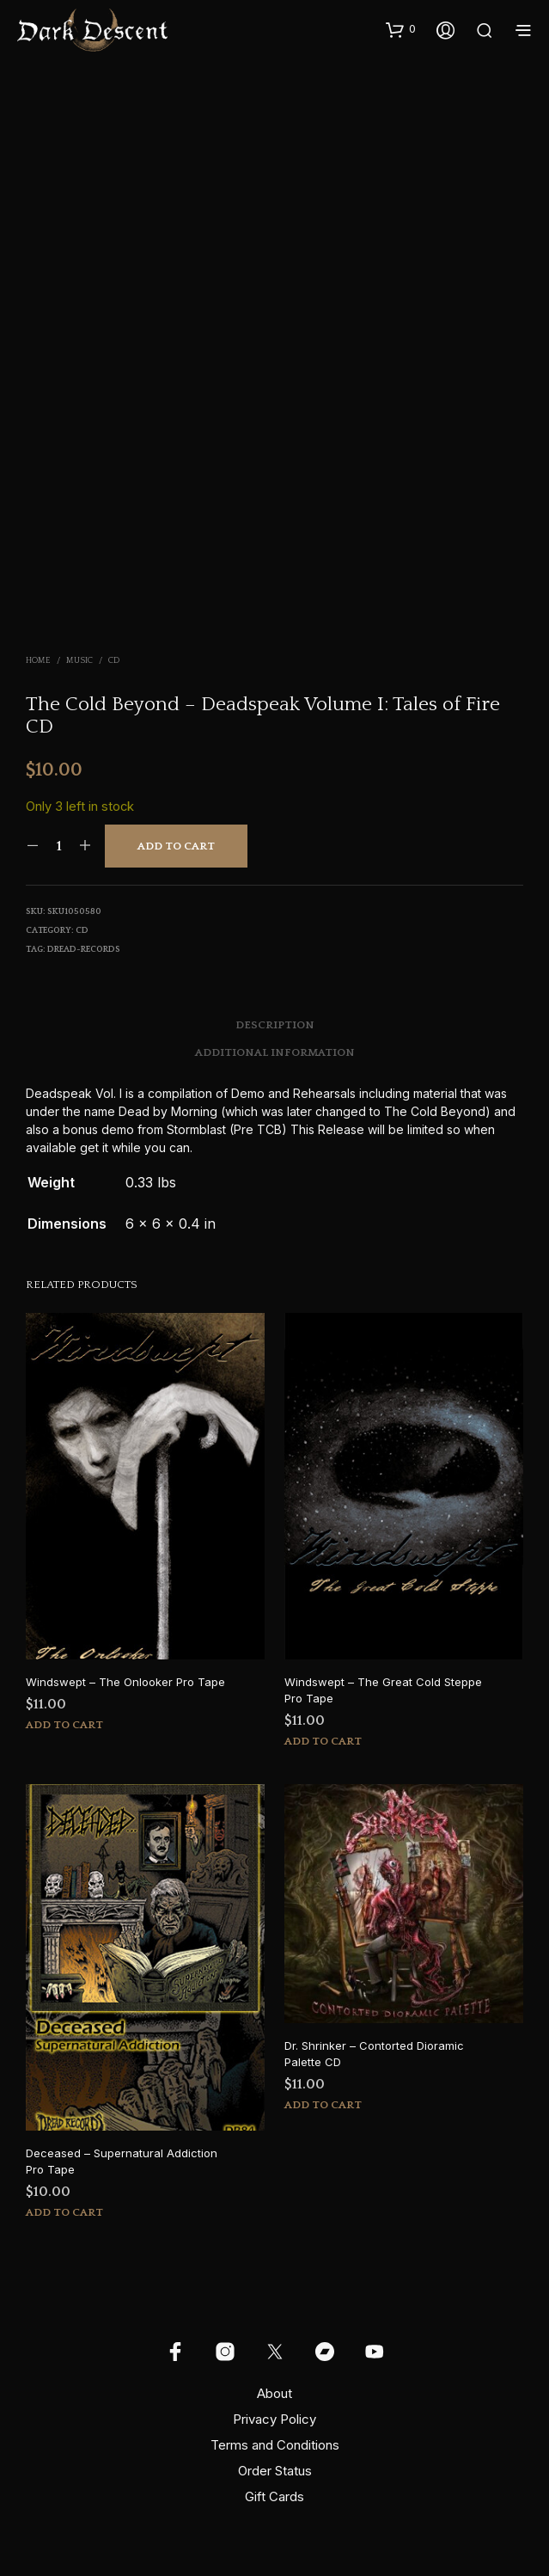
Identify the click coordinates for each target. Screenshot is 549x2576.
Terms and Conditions (274, 2445)
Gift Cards (274, 2496)
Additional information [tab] (275, 1052)
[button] (401, 29)
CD (113, 660)
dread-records (83, 949)
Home (38, 660)
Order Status (275, 2471)
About (274, 2393)
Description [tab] (274, 1025)
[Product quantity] (59, 846)
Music (79, 660)
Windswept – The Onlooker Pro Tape (125, 1682)
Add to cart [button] (64, 1725)
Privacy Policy (274, 2419)
